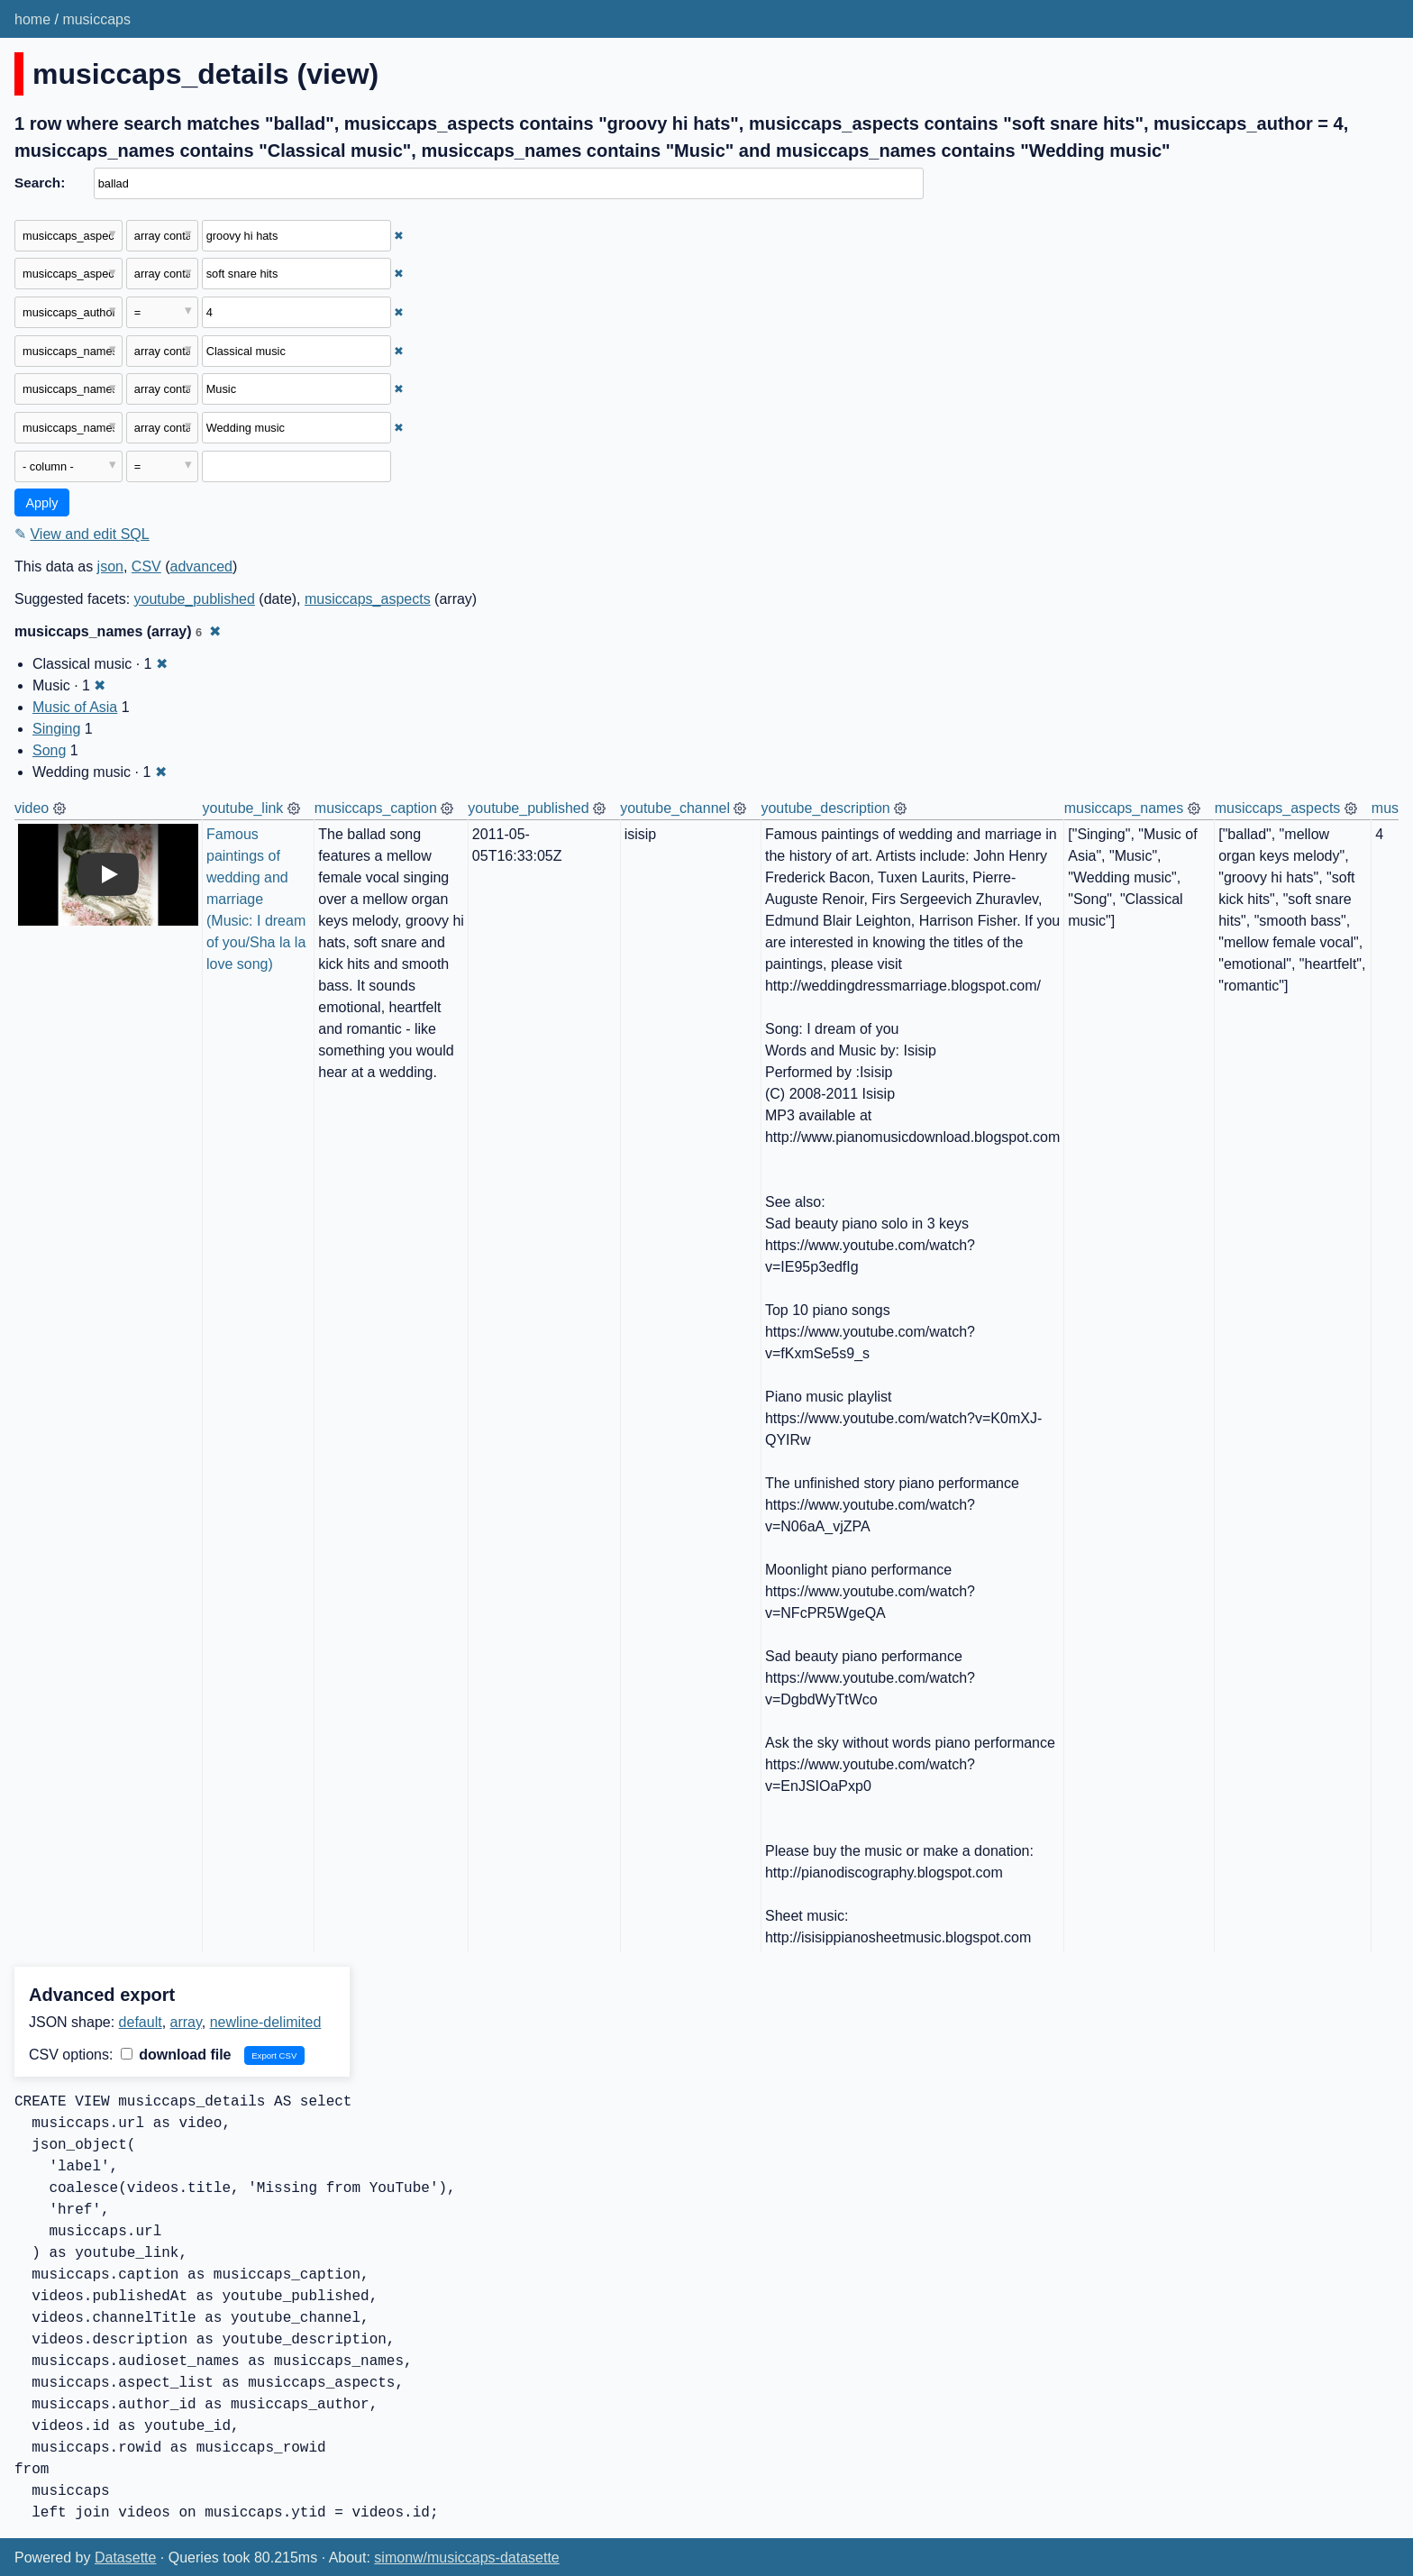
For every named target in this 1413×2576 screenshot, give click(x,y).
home (32, 19)
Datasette (125, 2557)
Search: (39, 182)
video (31, 808)
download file (176, 2054)
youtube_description (825, 808)
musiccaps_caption (376, 808)
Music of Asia (74, 707)
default (140, 2022)
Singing (56, 728)
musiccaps (96, 19)
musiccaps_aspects (368, 599)
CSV (146, 566)
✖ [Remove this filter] (399, 235)
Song (49, 750)
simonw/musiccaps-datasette (466, 2557)
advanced (201, 566)
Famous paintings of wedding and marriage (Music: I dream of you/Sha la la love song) (258, 899)
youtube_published (194, 599)
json (110, 566)
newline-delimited (266, 2022)
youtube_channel (675, 808)
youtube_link (243, 808)
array (186, 2022)
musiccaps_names (1124, 808)
